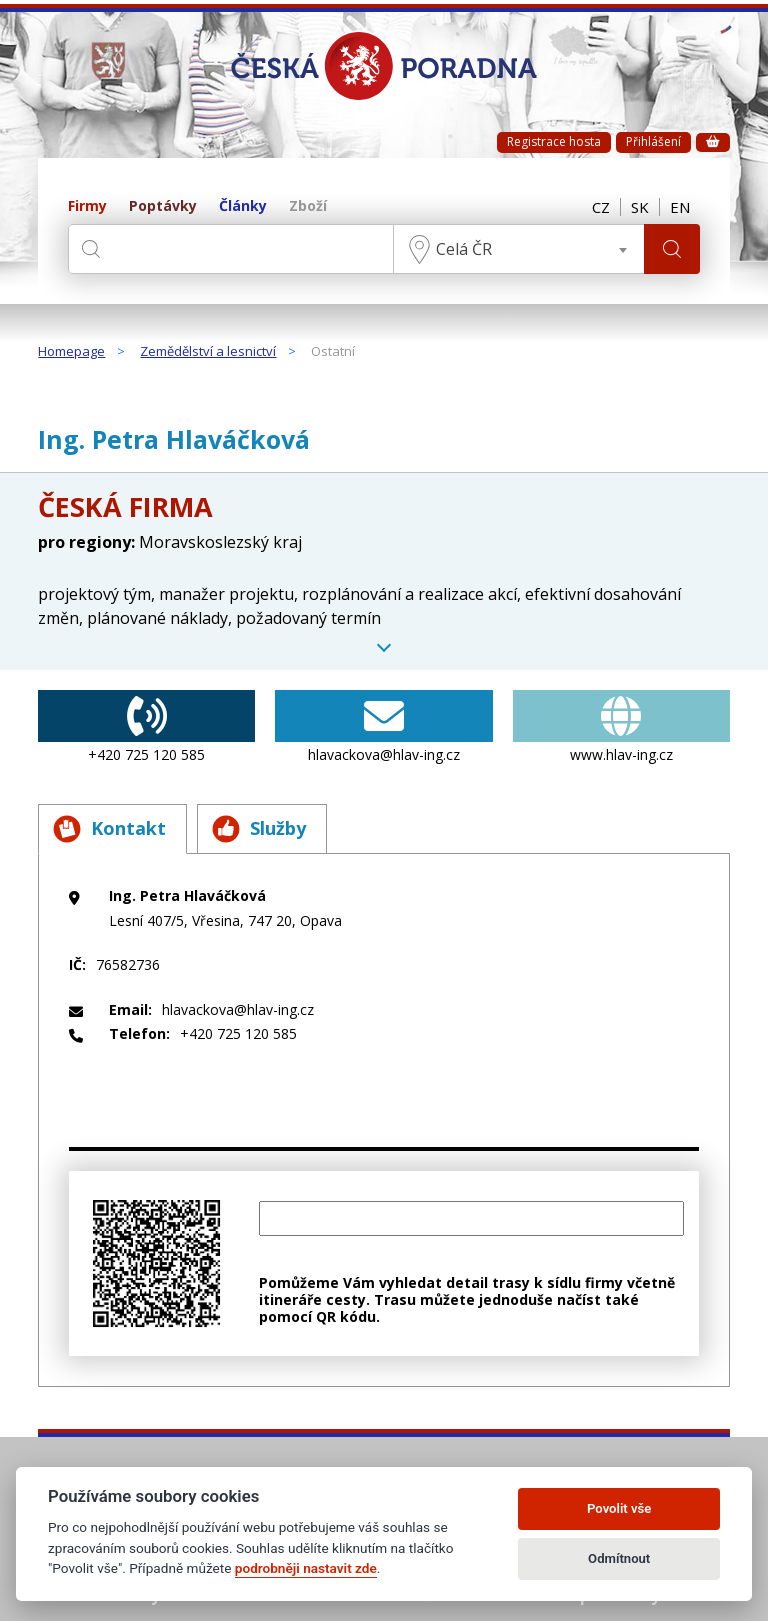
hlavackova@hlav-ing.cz (383, 727)
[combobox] (519, 249)
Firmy (87, 206)
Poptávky (163, 206)
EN (680, 207)
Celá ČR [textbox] (464, 249)
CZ (601, 207)
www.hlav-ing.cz (621, 727)
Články (243, 206)
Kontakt (109, 829)
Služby (259, 829)
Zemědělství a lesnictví (208, 352)
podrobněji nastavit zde (306, 1568)
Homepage (71, 352)
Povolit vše (619, 1508)
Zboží (308, 206)
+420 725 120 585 (146, 727)
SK (640, 207)
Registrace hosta (554, 141)
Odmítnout (619, 1558)
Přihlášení (653, 141)
